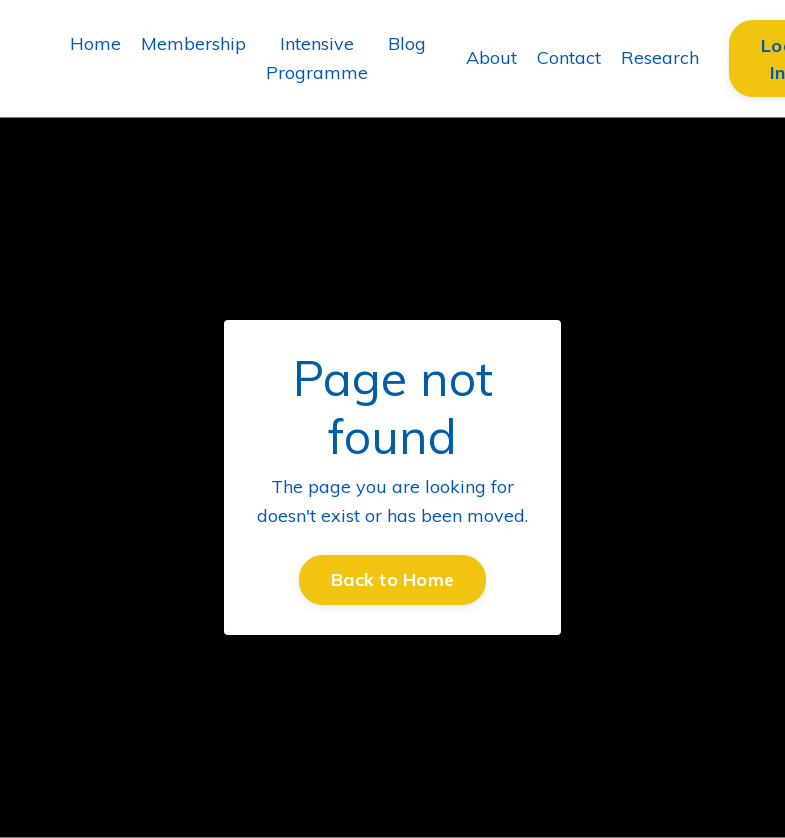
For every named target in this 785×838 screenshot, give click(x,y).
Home (95, 43)
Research (660, 57)
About (491, 57)
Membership (193, 43)
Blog (407, 43)
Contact (569, 57)
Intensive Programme (317, 58)
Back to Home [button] (392, 579)
